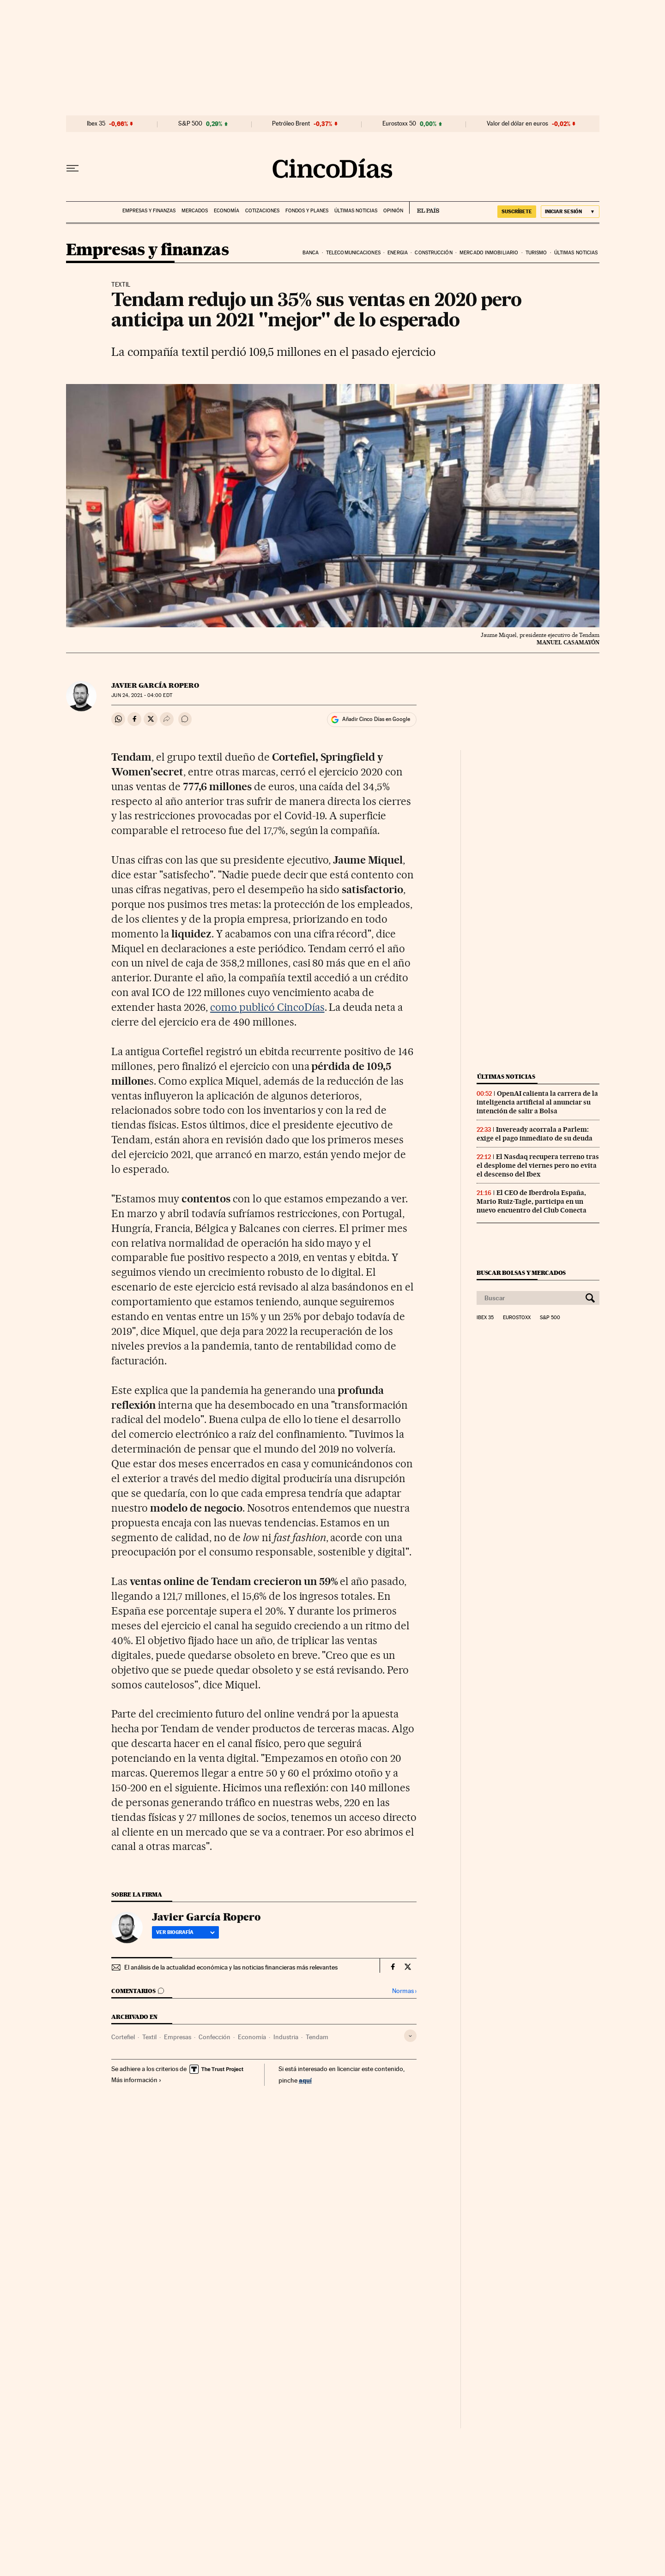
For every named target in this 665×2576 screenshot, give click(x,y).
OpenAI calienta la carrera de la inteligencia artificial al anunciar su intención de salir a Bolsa (537, 1102)
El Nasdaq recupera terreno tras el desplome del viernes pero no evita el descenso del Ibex (538, 1165)
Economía (226, 211)
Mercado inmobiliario (488, 253)
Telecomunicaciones (353, 253)
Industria (285, 2037)
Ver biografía (185, 1932)
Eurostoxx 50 (399, 123)
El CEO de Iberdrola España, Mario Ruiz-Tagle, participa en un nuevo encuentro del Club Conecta (531, 1201)
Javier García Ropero (155, 685)
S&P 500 (190, 123)
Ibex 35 (96, 123)
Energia (397, 253)
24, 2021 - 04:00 (141, 695)
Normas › (404, 1991)
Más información (136, 2080)
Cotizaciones (262, 211)
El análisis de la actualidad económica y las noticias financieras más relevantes (231, 1967)
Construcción (433, 253)
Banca (310, 253)
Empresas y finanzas (148, 211)
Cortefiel (123, 2037)
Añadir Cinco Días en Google (376, 719)
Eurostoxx (517, 1318)
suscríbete (517, 211)
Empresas (177, 2037)
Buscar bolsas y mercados (521, 1272)
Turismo (536, 253)
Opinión (393, 211)
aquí (305, 2080)
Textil (149, 2037)
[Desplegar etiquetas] (410, 2036)
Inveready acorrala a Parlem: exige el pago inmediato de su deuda (534, 1133)
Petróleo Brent (291, 123)
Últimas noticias (355, 211)
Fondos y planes (306, 211)
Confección (214, 2037)
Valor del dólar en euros (517, 123)
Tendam (317, 2037)
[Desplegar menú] (72, 168)
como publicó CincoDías (267, 1007)
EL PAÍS (424, 208)
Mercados (194, 211)
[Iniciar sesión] (570, 211)
